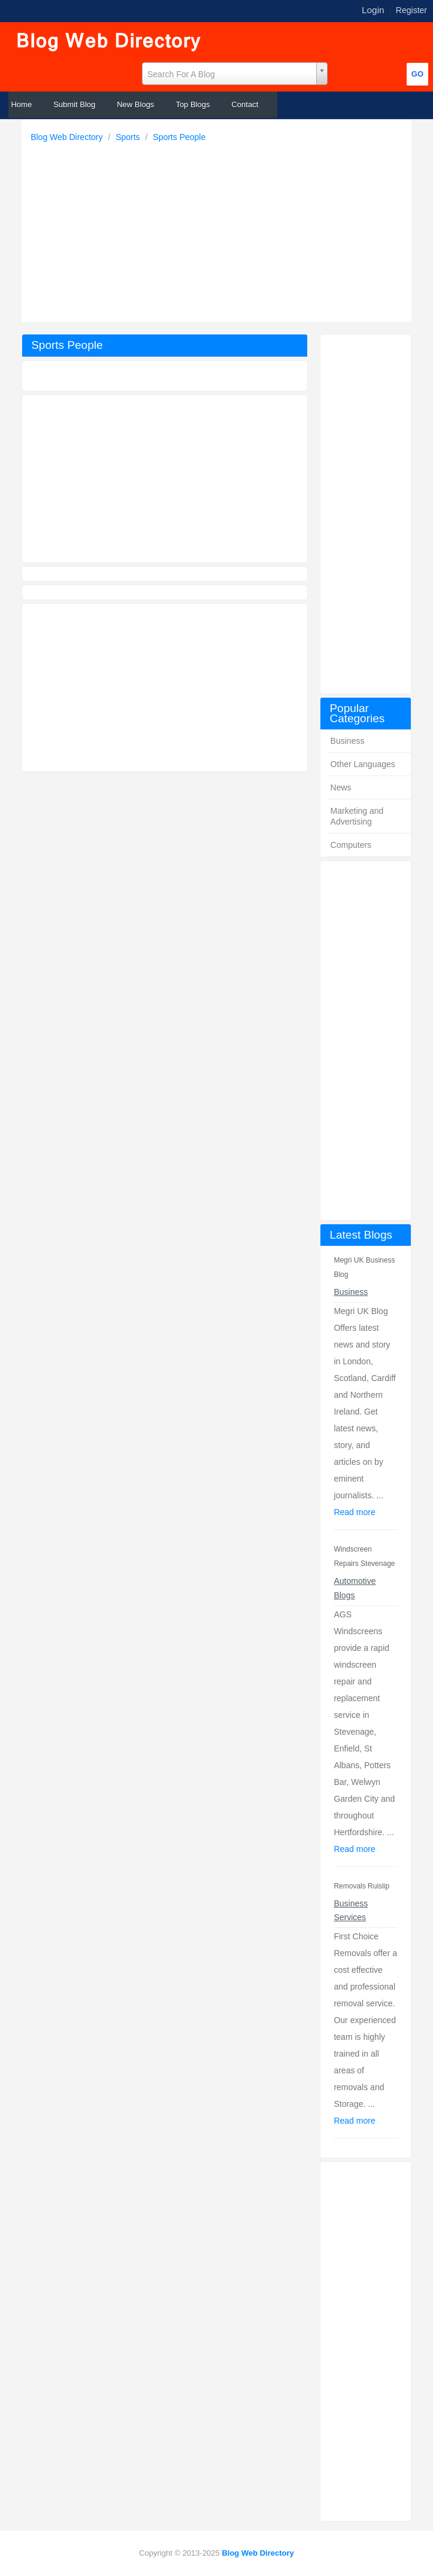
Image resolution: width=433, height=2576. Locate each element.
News (341, 787)
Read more (354, 1512)
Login (373, 10)
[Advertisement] (219, 229)
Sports (129, 137)
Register (411, 10)
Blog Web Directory (68, 137)
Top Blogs (192, 104)
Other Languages (363, 764)
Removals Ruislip (361, 1886)
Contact (244, 104)
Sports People (179, 137)
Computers (351, 845)
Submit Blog (74, 104)
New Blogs (135, 104)
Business (348, 741)
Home (21, 104)
